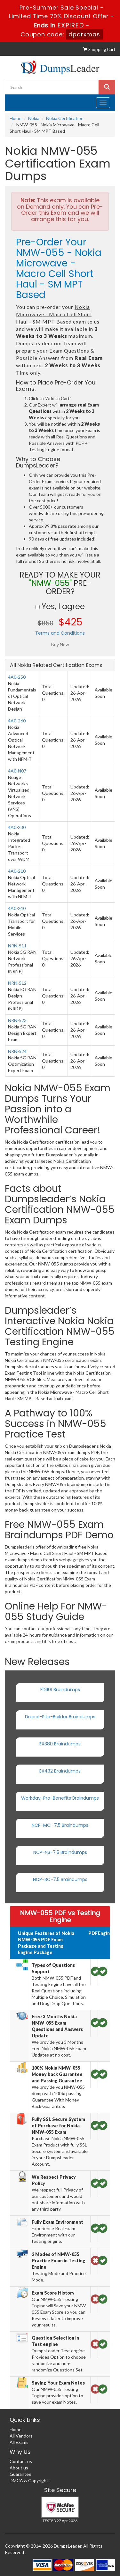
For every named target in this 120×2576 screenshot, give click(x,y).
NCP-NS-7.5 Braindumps (60, 1852)
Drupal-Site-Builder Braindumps (60, 1717)
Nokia (33, 118)
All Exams (19, 2442)
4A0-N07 (17, 770)
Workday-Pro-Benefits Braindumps (60, 1798)
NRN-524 (17, 1051)
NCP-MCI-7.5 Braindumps (60, 1825)
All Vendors (21, 2435)
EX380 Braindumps (60, 1744)
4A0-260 (17, 720)
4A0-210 (17, 871)
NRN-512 (17, 983)
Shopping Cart (99, 49)
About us (19, 2467)
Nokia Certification (65, 118)
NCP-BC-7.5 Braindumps (60, 1879)
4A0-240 (17, 908)
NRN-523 (17, 1020)
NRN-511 (17, 945)
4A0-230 (17, 827)
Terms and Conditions (60, 633)
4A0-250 (17, 677)
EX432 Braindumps (60, 1771)
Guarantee (20, 2474)
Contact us (21, 2461)
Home (15, 118)
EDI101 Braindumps (60, 1689)
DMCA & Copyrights (30, 2480)
